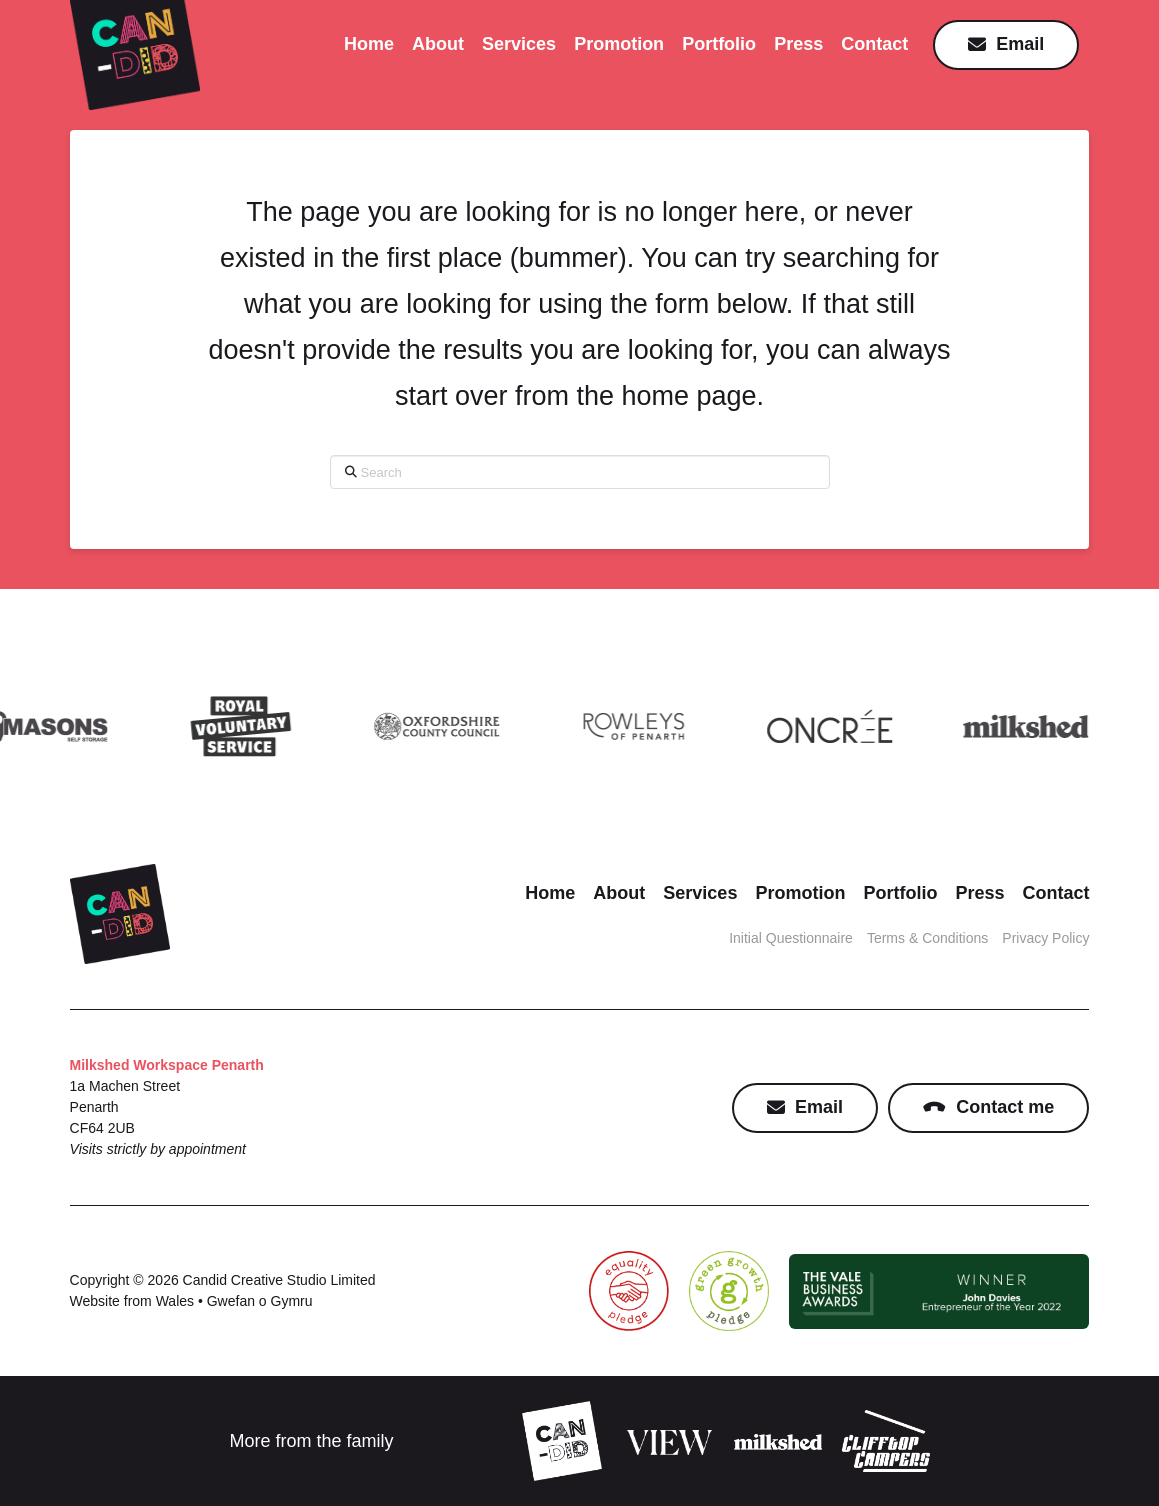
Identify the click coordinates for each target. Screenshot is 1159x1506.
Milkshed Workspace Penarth (167, 1065)
